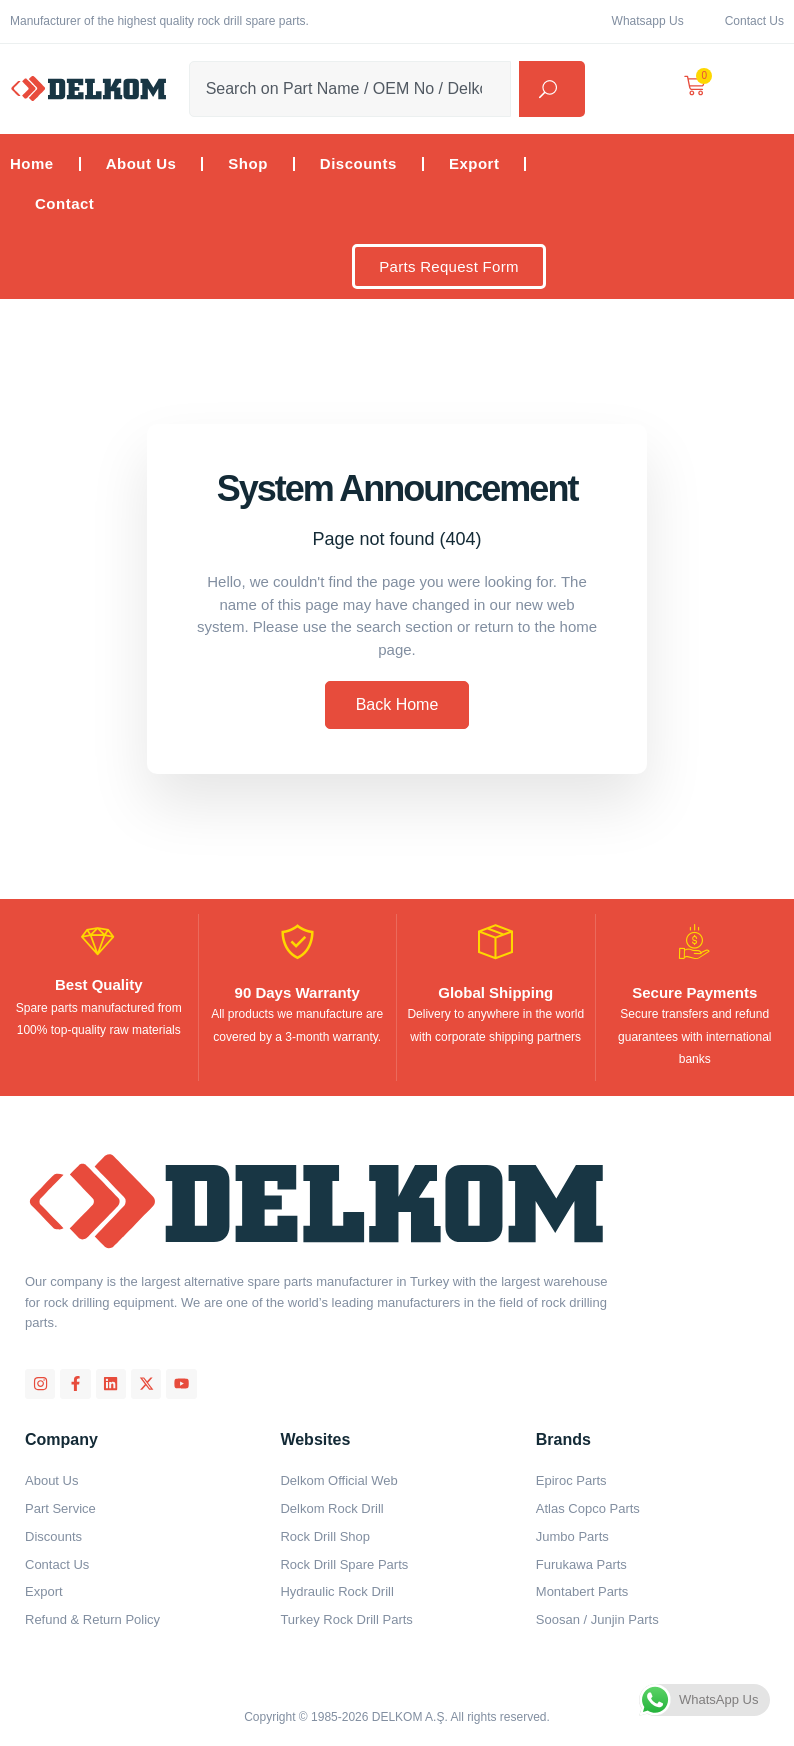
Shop (248, 163)
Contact (64, 203)
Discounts (358, 163)
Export (474, 163)
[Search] (552, 89)
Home (32, 163)
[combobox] (350, 89)
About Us (141, 163)
